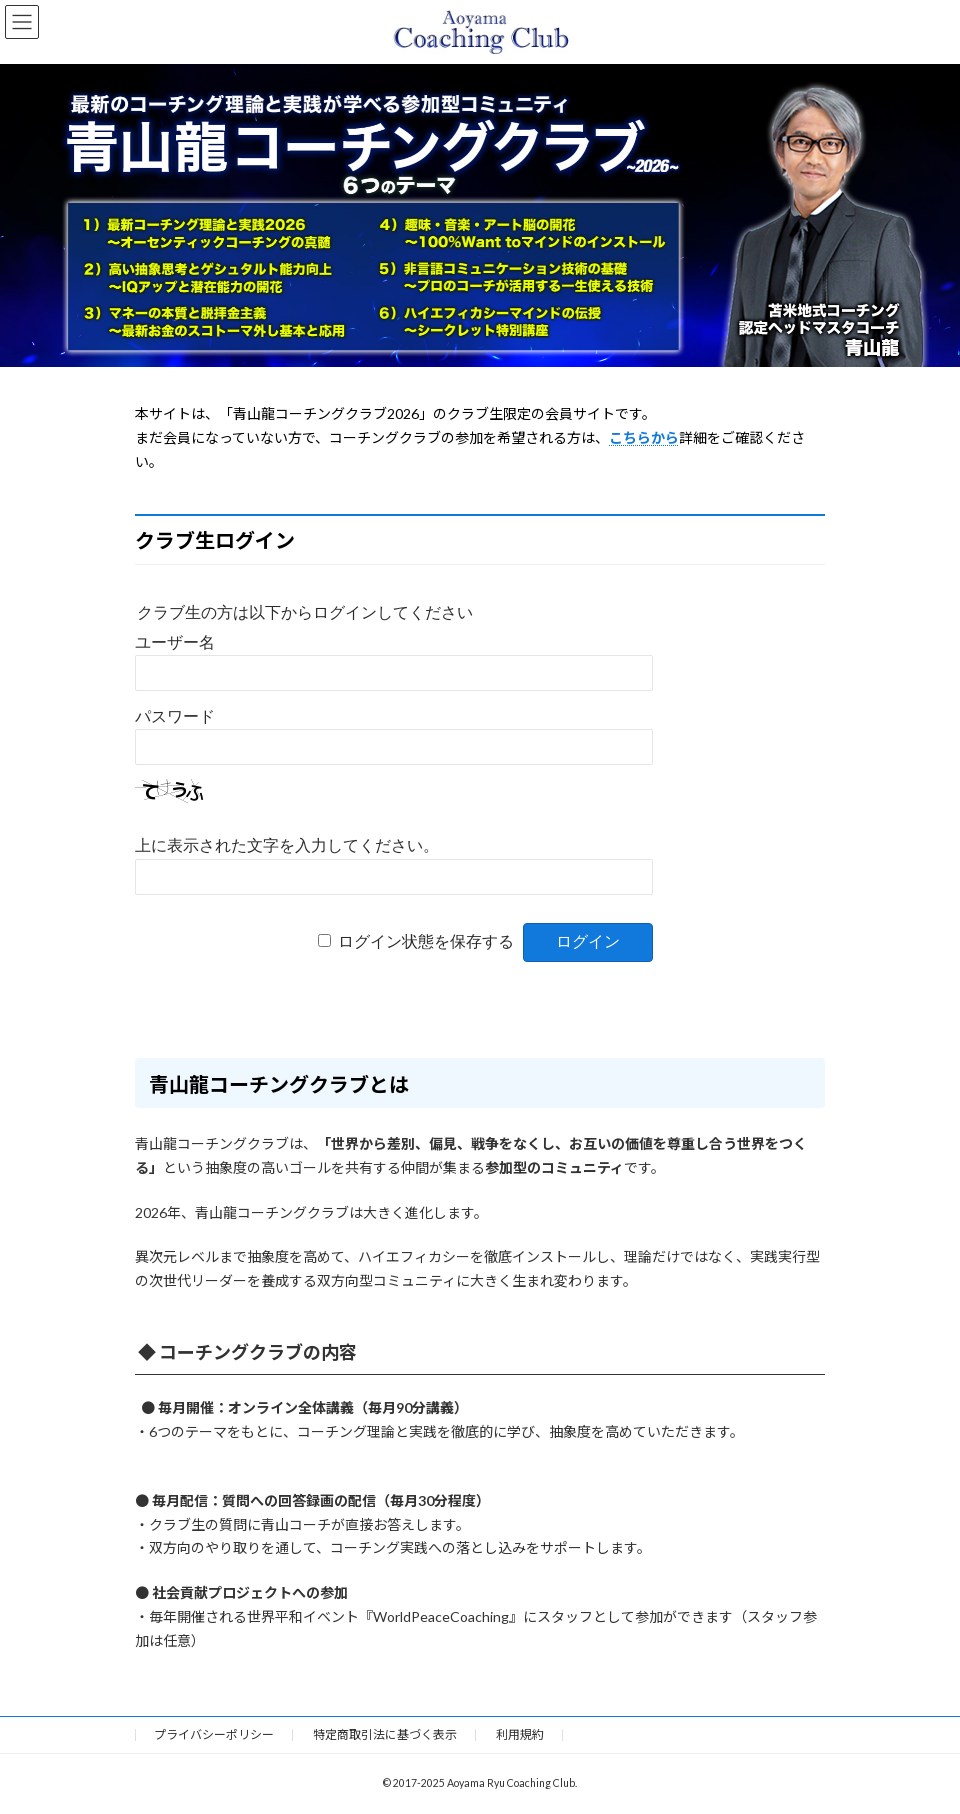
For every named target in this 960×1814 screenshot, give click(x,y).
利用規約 (520, 1734)
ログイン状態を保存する (426, 941)
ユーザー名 (175, 642)
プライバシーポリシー (214, 1734)
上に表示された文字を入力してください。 (287, 845)
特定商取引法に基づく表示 (385, 1734)
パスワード (175, 716)
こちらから (644, 437)
